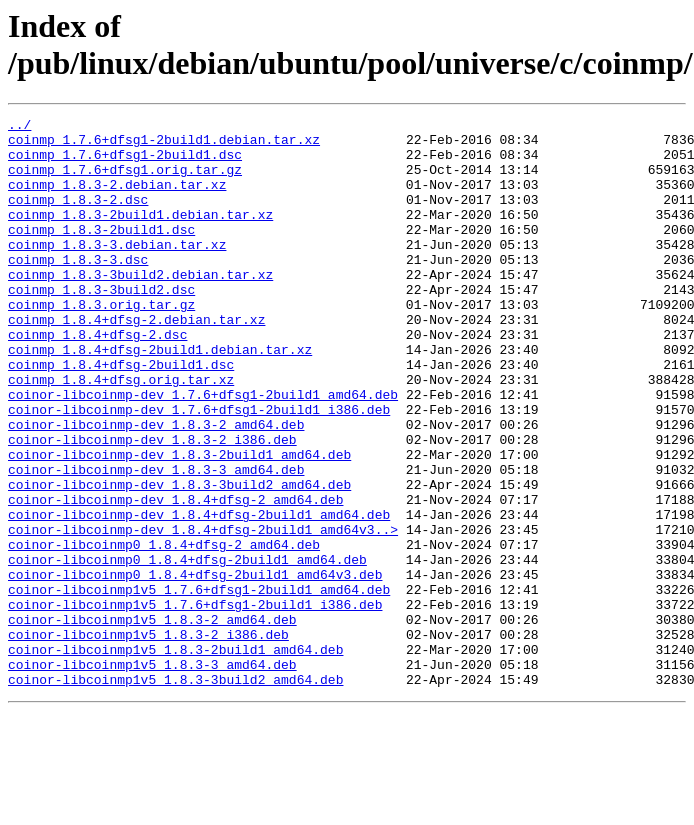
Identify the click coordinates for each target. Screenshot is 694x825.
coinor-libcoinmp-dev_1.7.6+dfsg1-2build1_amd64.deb (203, 451)
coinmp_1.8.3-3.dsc (78, 289)
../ (19, 127)
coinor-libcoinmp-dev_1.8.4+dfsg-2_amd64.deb (175, 577)
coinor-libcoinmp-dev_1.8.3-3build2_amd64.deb (179, 559)
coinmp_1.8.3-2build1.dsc (101, 253)
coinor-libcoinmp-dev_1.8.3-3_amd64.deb (156, 541)
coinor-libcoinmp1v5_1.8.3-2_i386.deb (148, 739)
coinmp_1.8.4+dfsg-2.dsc (97, 379)
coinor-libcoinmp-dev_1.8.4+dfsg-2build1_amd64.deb (199, 595)
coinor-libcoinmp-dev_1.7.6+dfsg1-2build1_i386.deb (199, 469)
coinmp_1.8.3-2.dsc (78, 217)
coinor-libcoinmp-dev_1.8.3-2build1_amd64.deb (179, 523)
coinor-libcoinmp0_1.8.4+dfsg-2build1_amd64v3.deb (195, 667)
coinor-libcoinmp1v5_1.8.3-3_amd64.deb (152, 775)
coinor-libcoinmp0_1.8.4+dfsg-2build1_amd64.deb (187, 649)
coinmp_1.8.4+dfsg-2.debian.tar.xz (136, 361)
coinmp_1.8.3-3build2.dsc (101, 325)
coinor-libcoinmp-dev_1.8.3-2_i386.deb (152, 505)
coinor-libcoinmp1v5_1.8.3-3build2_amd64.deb (175, 793)
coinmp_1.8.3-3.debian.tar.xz (117, 271)
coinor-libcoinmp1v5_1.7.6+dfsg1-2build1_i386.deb (195, 703)
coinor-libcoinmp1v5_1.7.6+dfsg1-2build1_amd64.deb (199, 685)
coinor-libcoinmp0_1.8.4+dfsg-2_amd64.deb (164, 631)
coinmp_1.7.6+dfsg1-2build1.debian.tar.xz (164, 145)
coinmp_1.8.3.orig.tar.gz (101, 343)
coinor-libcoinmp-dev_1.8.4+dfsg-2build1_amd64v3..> (203, 613)
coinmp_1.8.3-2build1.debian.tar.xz (140, 235)
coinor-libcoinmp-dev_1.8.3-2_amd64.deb (156, 487)
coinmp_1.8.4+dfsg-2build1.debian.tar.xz (160, 397)
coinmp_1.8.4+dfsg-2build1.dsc (121, 415)
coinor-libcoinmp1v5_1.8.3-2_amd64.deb (152, 721)
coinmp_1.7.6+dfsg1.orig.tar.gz (125, 181)
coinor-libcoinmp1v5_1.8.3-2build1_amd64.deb (175, 757)
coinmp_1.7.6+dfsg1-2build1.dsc (125, 163)
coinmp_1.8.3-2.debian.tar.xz (117, 199)
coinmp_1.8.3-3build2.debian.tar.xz (140, 307)
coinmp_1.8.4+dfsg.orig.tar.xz (121, 433)
